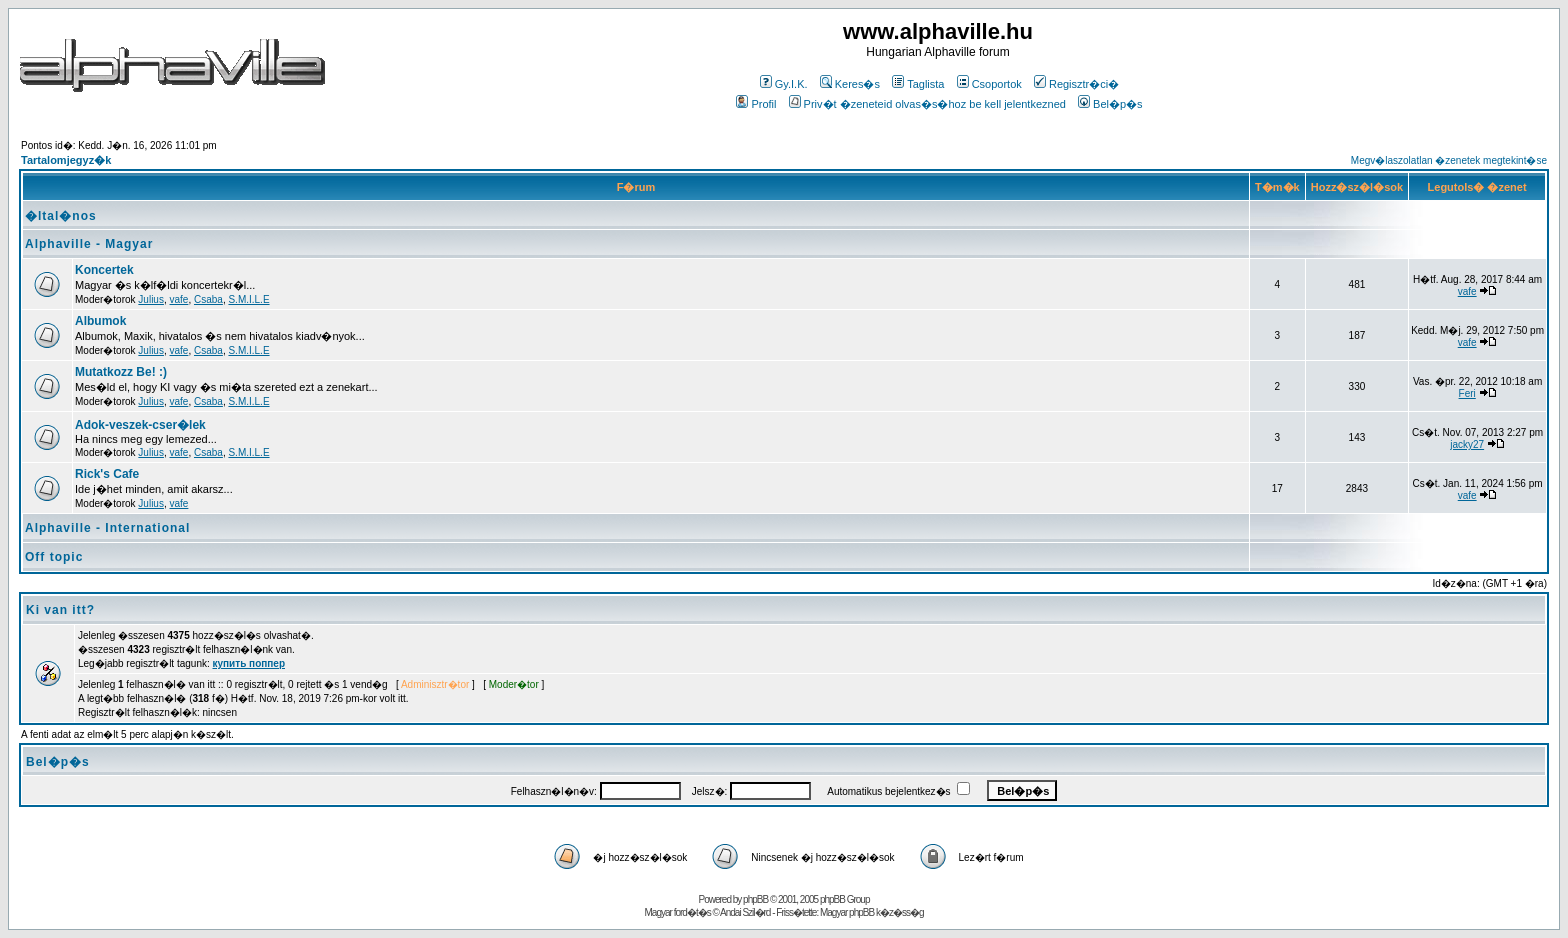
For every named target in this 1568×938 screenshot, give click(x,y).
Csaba (208, 299)
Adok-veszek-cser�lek (140, 425)
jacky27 (1467, 444)
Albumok (100, 321)
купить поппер (249, 663)
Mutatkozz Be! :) (121, 372)
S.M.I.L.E (248, 299)
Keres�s (850, 84)
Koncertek (104, 270)
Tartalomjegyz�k (66, 160)
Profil (756, 104)
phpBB (755, 899)
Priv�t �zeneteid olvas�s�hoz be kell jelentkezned (927, 104)
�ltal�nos (61, 216)
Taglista (918, 84)
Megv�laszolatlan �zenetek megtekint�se (1449, 160)
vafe (179, 299)
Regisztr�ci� (1076, 84)
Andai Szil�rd (745, 912)
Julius (151, 299)
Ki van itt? (60, 610)
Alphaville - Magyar (89, 244)
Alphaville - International (107, 528)
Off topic (54, 557)
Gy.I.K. (784, 84)
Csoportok (989, 84)
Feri (1467, 393)
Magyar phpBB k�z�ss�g (872, 912)
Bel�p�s (1110, 104)
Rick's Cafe (107, 474)
